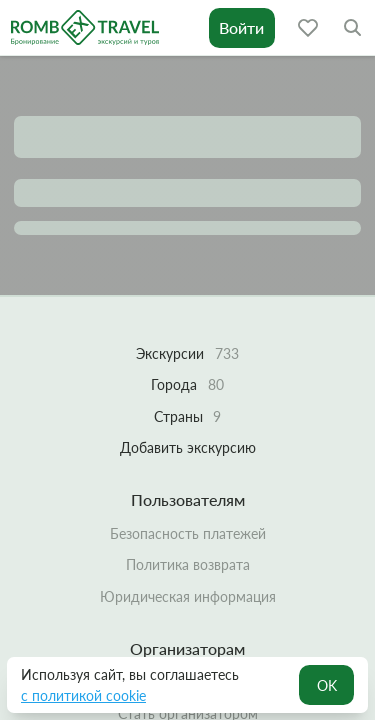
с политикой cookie (83, 695)
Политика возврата (188, 564)
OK (327, 685)
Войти (241, 27)
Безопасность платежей (188, 533)
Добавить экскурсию (188, 447)
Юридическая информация (188, 596)
